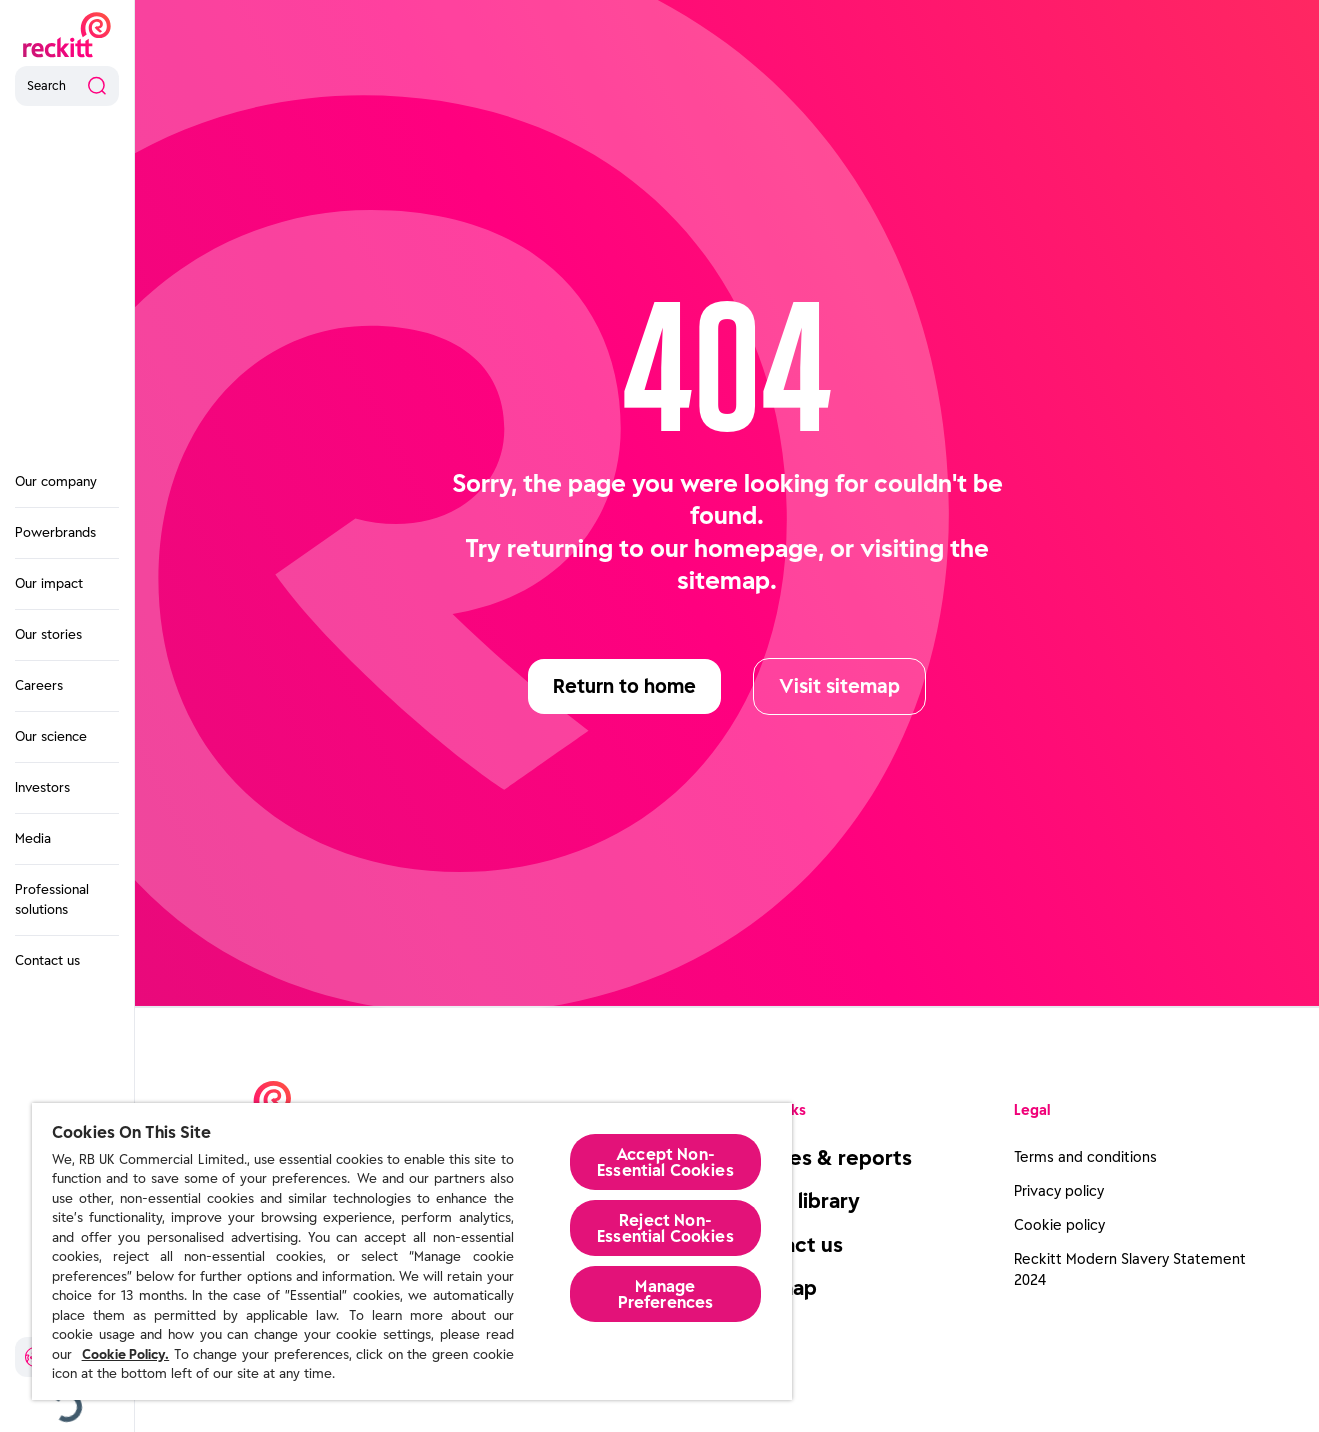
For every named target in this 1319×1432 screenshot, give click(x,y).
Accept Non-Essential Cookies (665, 1162)
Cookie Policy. (126, 1354)
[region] (412, 1251)
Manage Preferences (666, 1294)
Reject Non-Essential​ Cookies (665, 1228)
